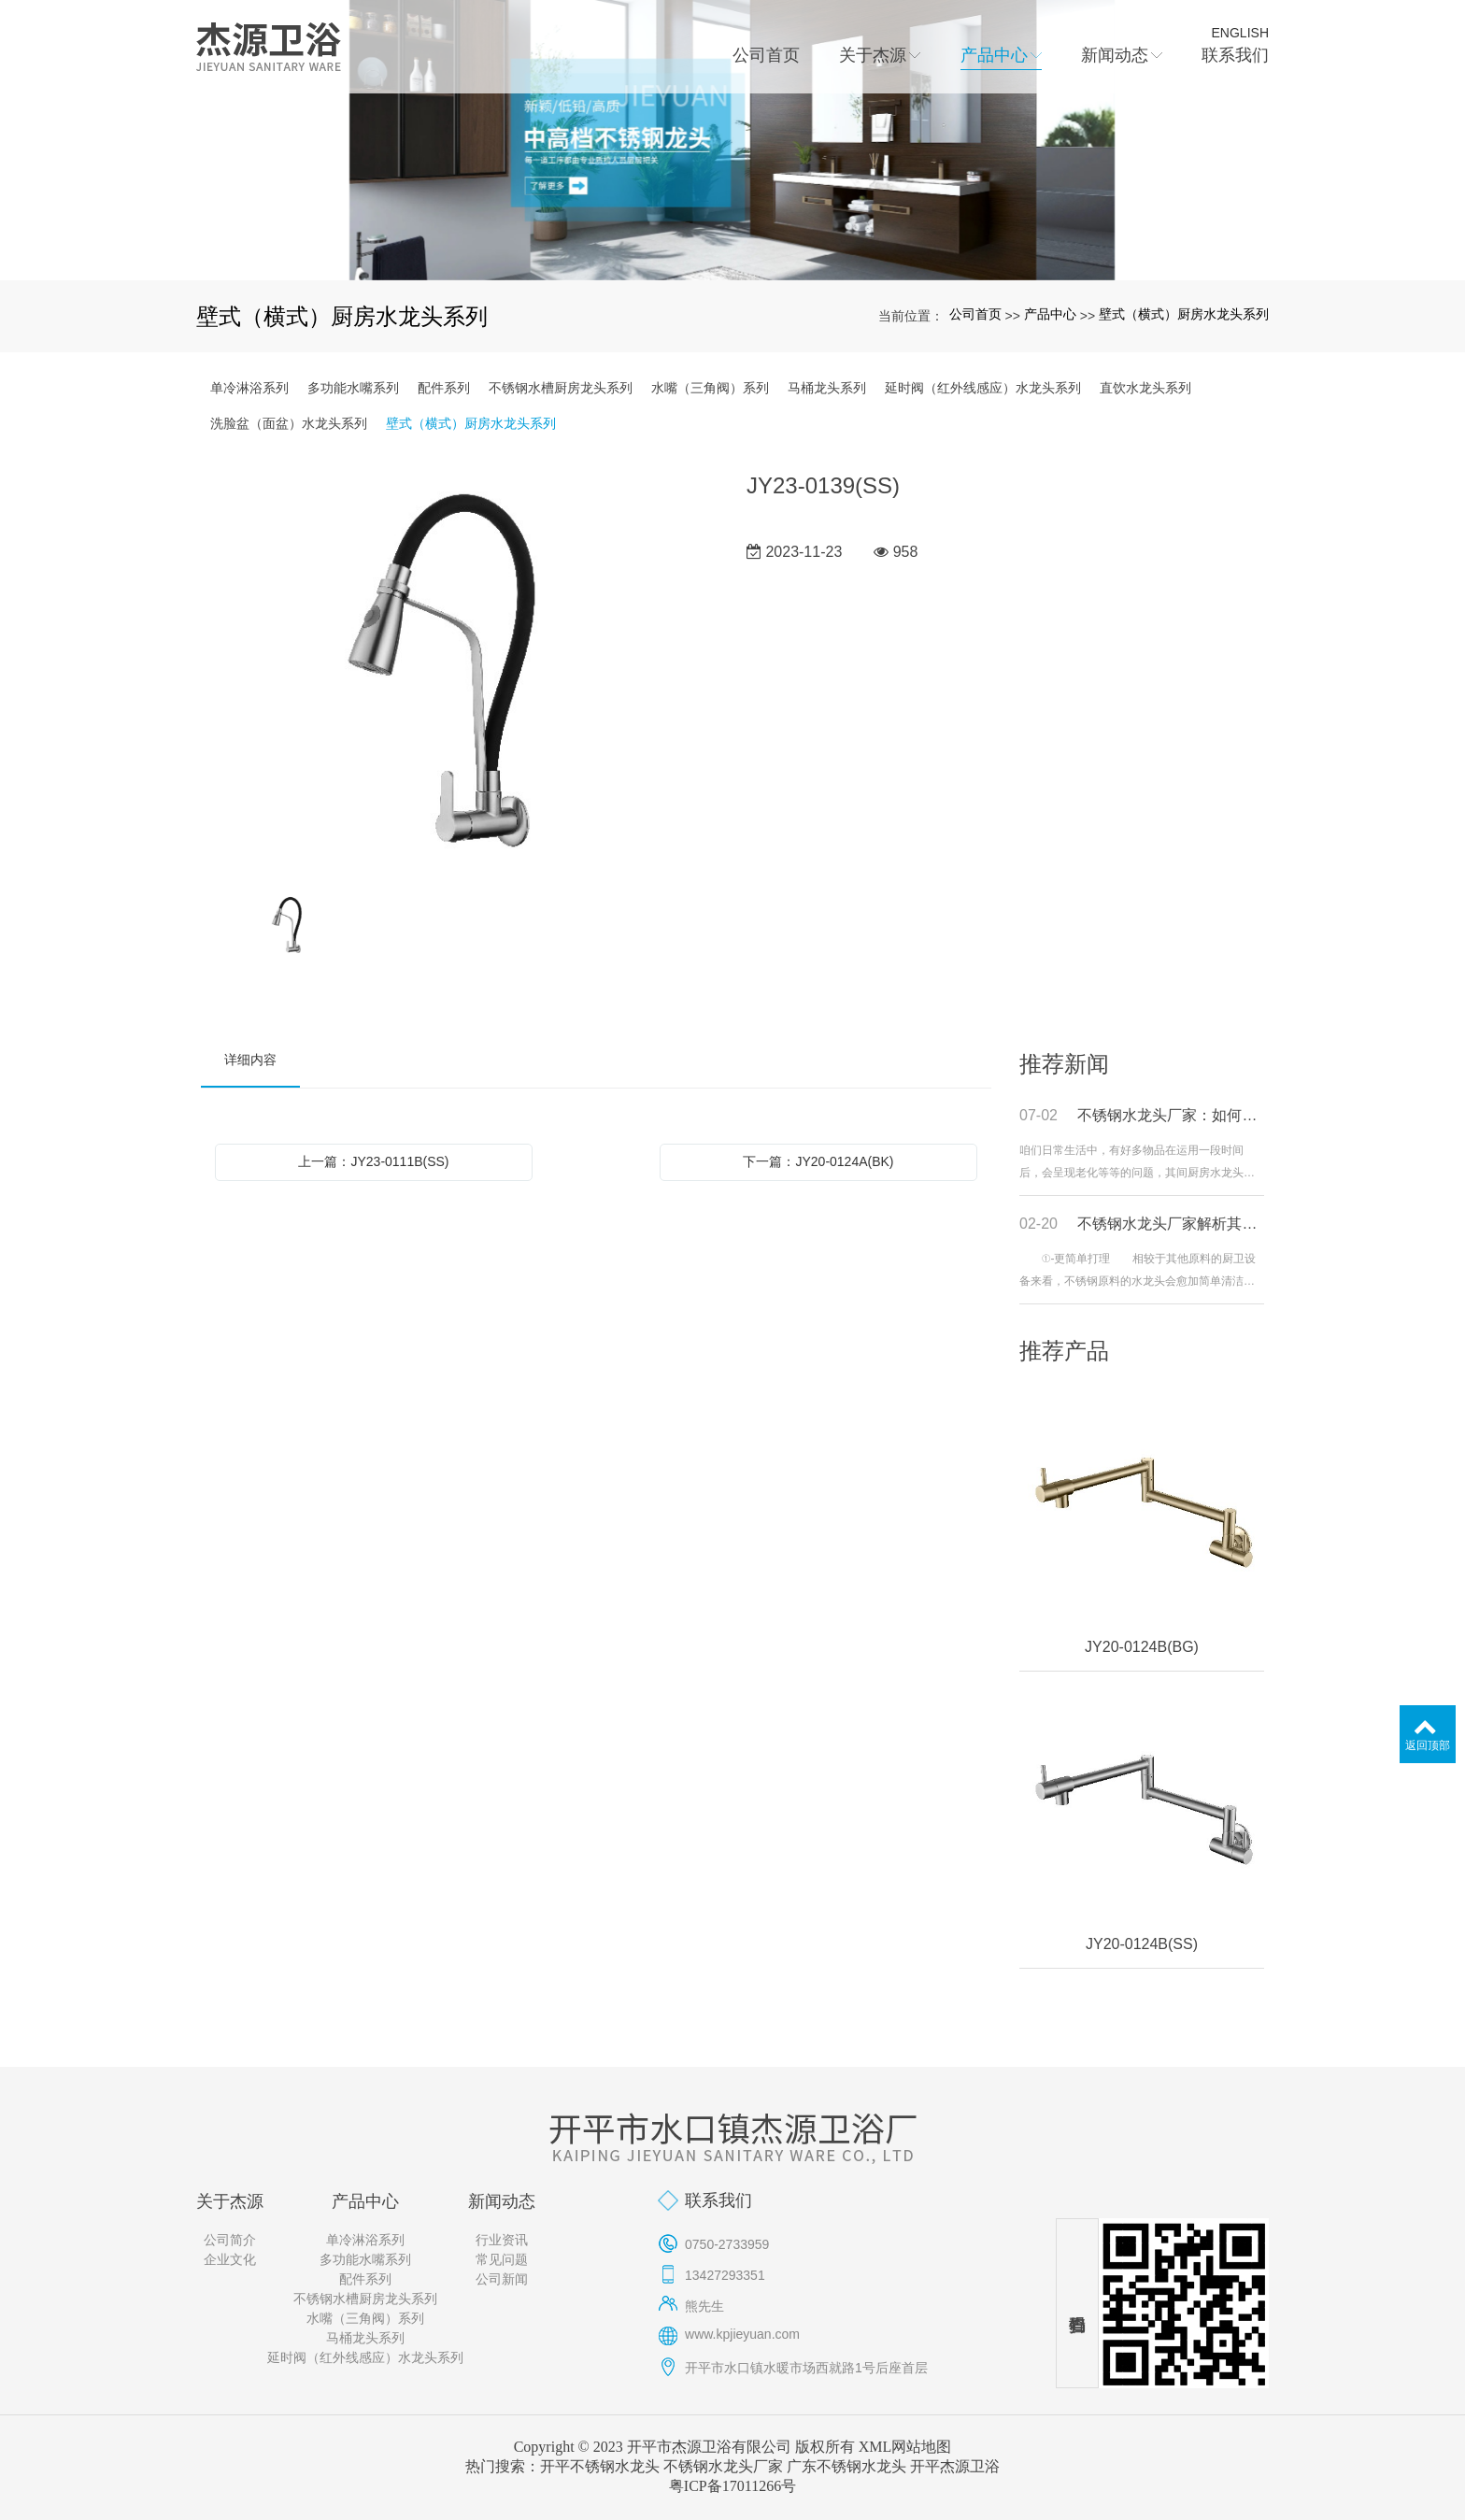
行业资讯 (502, 2239)
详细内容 (250, 1059)
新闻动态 (501, 2201)
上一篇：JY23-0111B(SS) (373, 1161)
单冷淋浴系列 (249, 387)
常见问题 (502, 2259)
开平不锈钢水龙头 (600, 2466)
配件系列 (444, 387)
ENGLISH (1240, 32)
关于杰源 (229, 2201)
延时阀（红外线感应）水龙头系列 (983, 387)
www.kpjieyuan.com (742, 2334)
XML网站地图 (905, 2447)
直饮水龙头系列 (1145, 387)
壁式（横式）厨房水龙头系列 (1184, 313)
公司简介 (230, 2239)
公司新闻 (502, 2278)
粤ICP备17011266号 (732, 2486)
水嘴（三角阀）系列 (710, 387)
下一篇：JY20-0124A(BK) (818, 1161)
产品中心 (1050, 313)
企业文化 (230, 2259)
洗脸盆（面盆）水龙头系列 (288, 423)
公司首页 (975, 313)
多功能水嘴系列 (353, 387)
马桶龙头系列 (827, 387)
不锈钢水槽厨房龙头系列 (561, 387)
